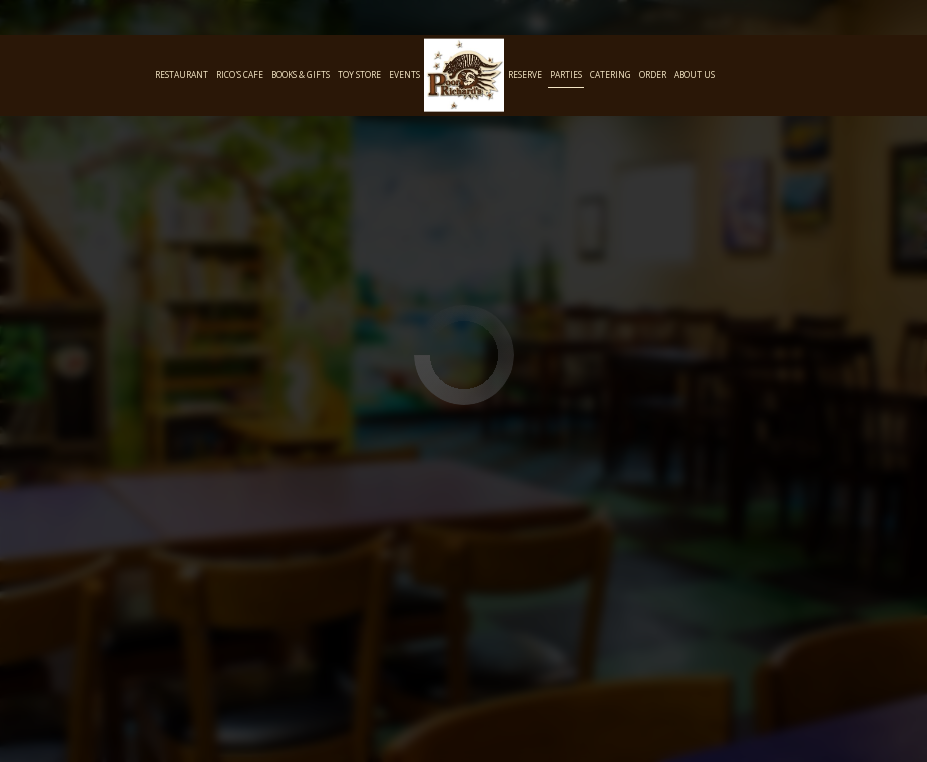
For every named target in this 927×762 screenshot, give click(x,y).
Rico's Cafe (239, 74)
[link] (464, 75)
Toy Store (359, 74)
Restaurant (181, 74)
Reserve (525, 74)
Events (404, 74)
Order (652, 74)
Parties (566, 74)
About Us (694, 74)
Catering (610, 74)
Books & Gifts (300, 74)
